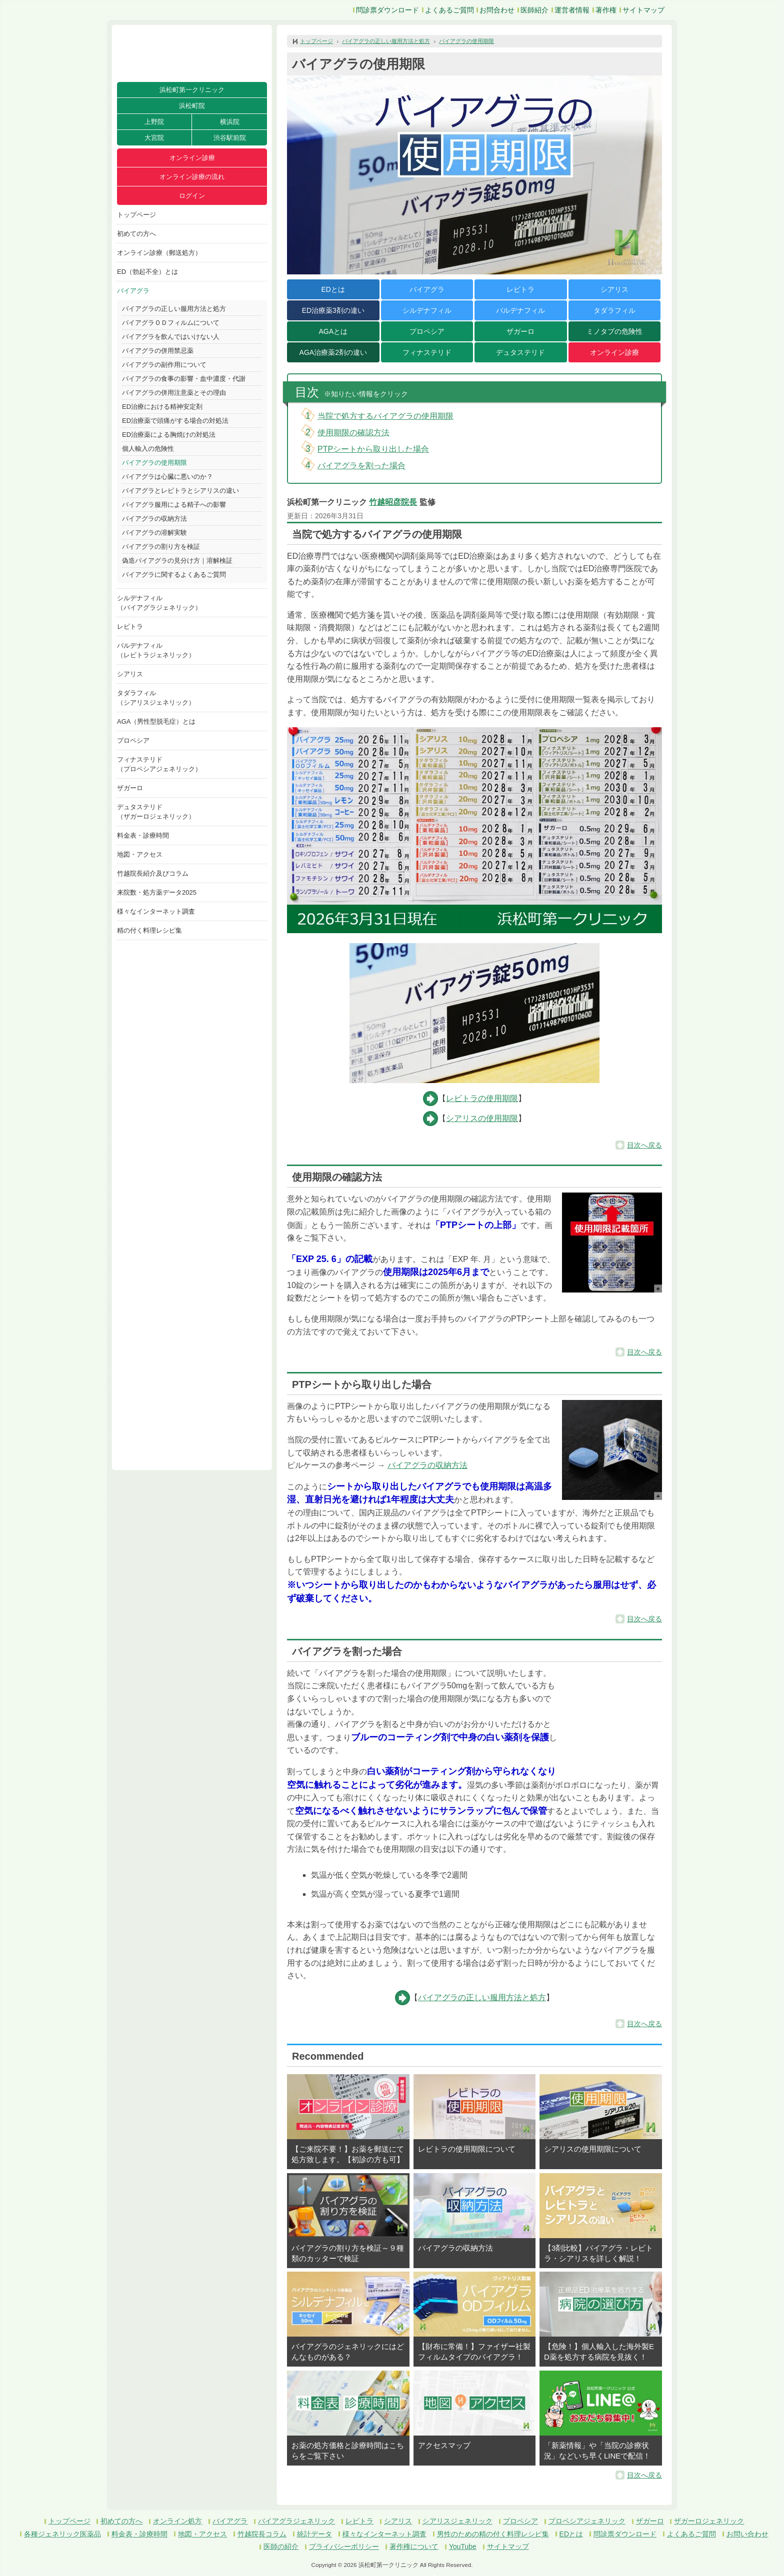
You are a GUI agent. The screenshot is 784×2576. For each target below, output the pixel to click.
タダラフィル (615, 310)
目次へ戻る (644, 1145)
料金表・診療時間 (143, 835)
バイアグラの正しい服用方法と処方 (174, 308)
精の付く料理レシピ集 (149, 930)
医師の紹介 (281, 2547)
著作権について (414, 2547)
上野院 (154, 121)
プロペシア (133, 740)
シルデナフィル (427, 310)
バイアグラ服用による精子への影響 (174, 504)
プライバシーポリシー (344, 2547)
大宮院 (154, 137)
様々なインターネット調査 (156, 911)
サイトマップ (643, 10)
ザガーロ (130, 788)
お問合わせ (497, 10)
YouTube (462, 2547)
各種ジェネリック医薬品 (62, 2534)
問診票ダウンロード (387, 10)
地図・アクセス (139, 854)
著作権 (606, 10)
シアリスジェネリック (457, 2521)
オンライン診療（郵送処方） (159, 252)
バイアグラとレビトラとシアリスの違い (180, 490)
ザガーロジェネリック (709, 2521)
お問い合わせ (747, 2534)
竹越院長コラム (262, 2534)
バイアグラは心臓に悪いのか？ (167, 476)
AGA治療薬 (333, 352)
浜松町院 (192, 105)
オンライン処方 (177, 2521)
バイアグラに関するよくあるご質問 (174, 574)
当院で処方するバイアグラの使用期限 (386, 416)
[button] (612, 1242)
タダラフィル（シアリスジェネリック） (156, 697)
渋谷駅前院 (230, 137)
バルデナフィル (520, 310)
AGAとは (333, 331)
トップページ (136, 214)
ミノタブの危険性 (614, 331)
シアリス (130, 674)
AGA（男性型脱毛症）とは (156, 721)
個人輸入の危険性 (148, 448)
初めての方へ (136, 233)
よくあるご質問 (449, 10)
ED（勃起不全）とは (147, 271)
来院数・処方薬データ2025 (156, 892)
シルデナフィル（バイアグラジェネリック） (159, 602)
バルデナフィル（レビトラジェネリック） (156, 650)
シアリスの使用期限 (482, 1118)
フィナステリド (427, 352)
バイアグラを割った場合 (362, 465)
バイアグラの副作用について (164, 364)
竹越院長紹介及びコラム (152, 873)
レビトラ (130, 626)
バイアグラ (133, 290)
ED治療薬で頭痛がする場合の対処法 (175, 420)
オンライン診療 (192, 157)
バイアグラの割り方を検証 (161, 546)
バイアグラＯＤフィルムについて (171, 322)
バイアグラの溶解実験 (154, 532)
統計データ (314, 2534)
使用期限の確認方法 (354, 432)
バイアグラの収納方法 (154, 518)
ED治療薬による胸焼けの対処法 (169, 434)
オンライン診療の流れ (192, 176)
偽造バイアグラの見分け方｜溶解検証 (177, 560)
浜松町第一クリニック (192, 89)
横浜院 (230, 121)
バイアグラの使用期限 (154, 462)
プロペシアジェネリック (587, 2521)
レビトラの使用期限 (482, 1098)
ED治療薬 (333, 310)
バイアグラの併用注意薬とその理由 (174, 392)
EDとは (333, 289)
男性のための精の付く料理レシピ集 (493, 2534)
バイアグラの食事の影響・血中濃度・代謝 (184, 378)
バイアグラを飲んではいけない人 (171, 336)
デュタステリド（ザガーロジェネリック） (156, 811)
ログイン (192, 195)
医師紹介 (534, 10)
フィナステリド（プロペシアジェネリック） (159, 764)
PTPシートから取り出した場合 (373, 449)
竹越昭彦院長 (393, 502)
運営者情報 (572, 10)
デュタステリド (520, 352)
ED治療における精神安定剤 (162, 406)
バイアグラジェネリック (296, 2521)
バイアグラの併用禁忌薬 (158, 350)
